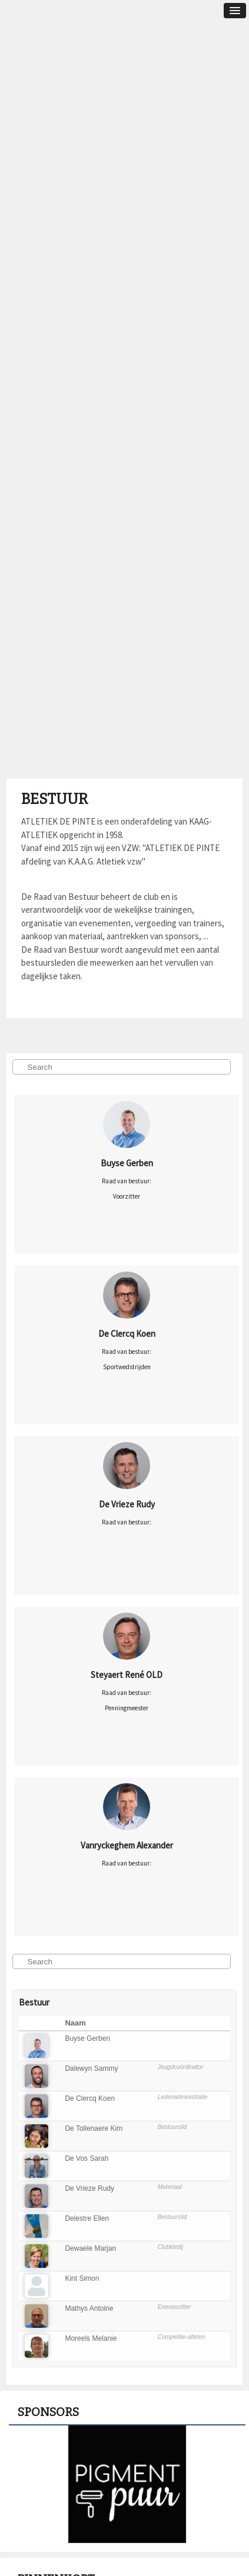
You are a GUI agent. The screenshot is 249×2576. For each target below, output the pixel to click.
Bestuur (54, 799)
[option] (127, 2484)
